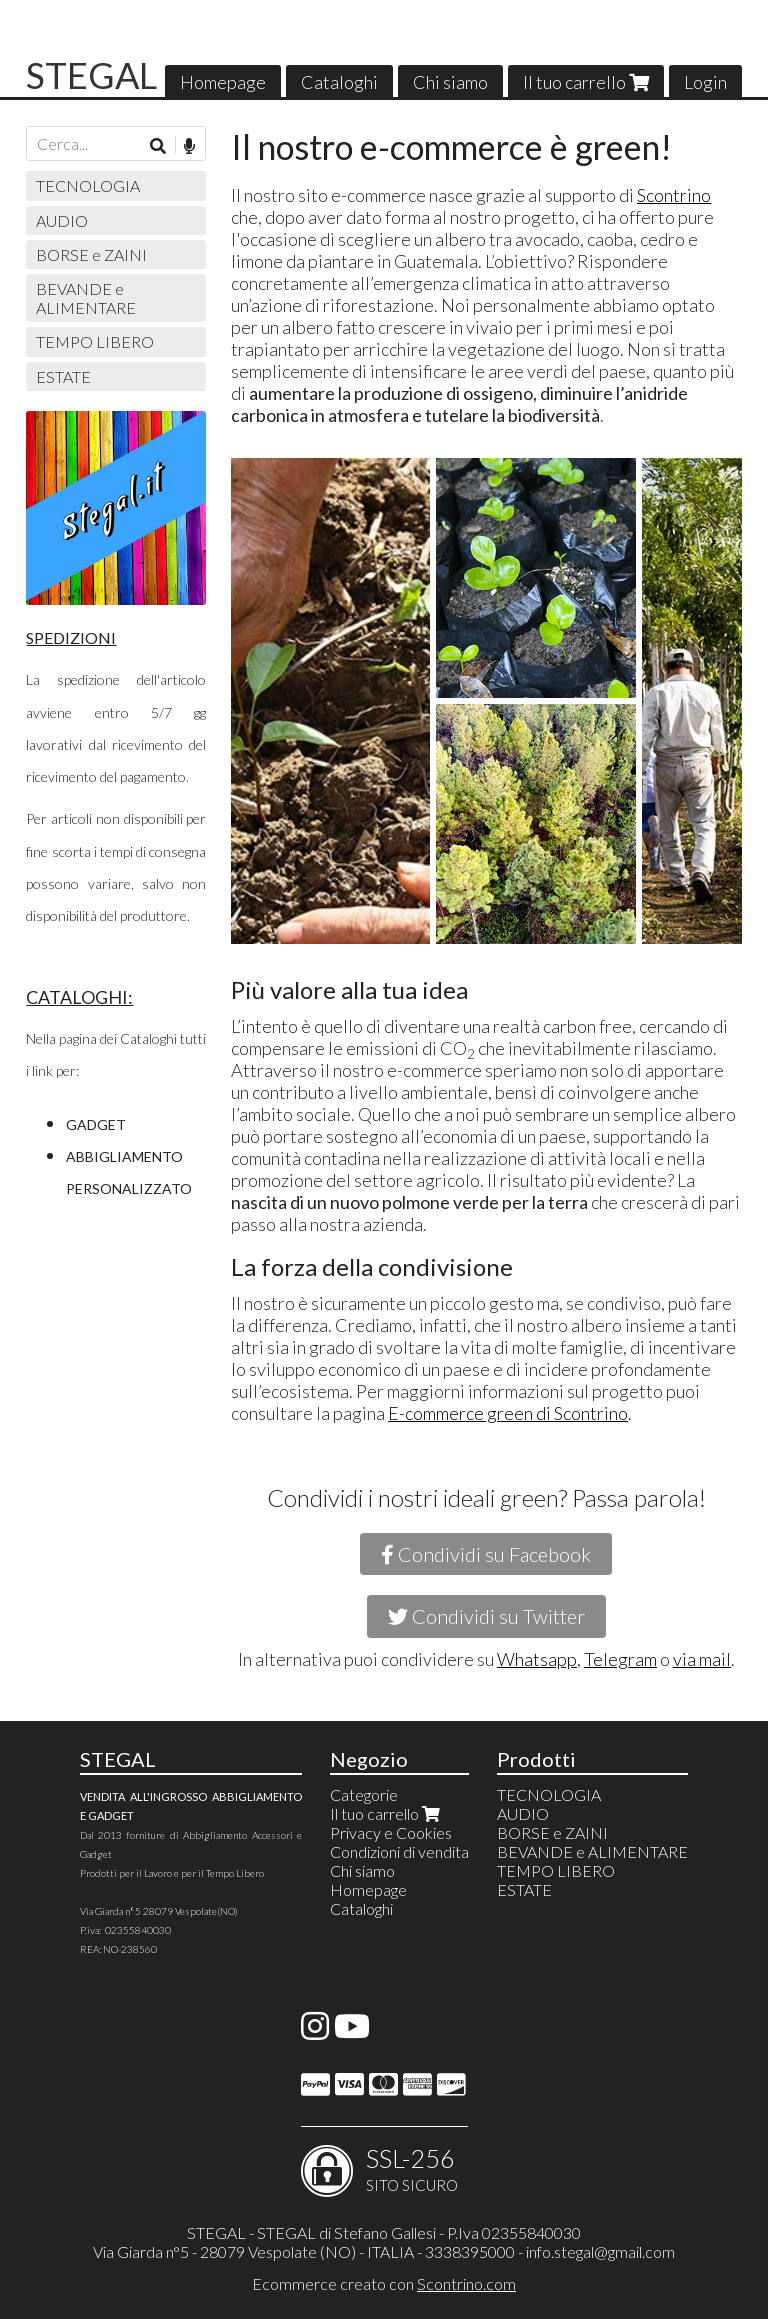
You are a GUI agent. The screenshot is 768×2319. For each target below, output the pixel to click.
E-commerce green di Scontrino (508, 1413)
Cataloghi (339, 82)
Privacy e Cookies (391, 1832)
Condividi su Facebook (486, 1554)
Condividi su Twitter (486, 1616)
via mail (702, 1659)
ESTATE (63, 376)
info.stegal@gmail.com (600, 2251)
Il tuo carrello (586, 82)
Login (705, 82)
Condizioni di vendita (399, 1851)
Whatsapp (537, 1659)
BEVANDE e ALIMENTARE (86, 298)
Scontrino (674, 195)
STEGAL (91, 75)
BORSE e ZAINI (91, 254)
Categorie (364, 1794)
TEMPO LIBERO (95, 341)
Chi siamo (450, 82)
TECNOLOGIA (88, 185)
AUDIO (62, 220)
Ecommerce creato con (384, 2283)
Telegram (620, 1659)
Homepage (223, 82)
